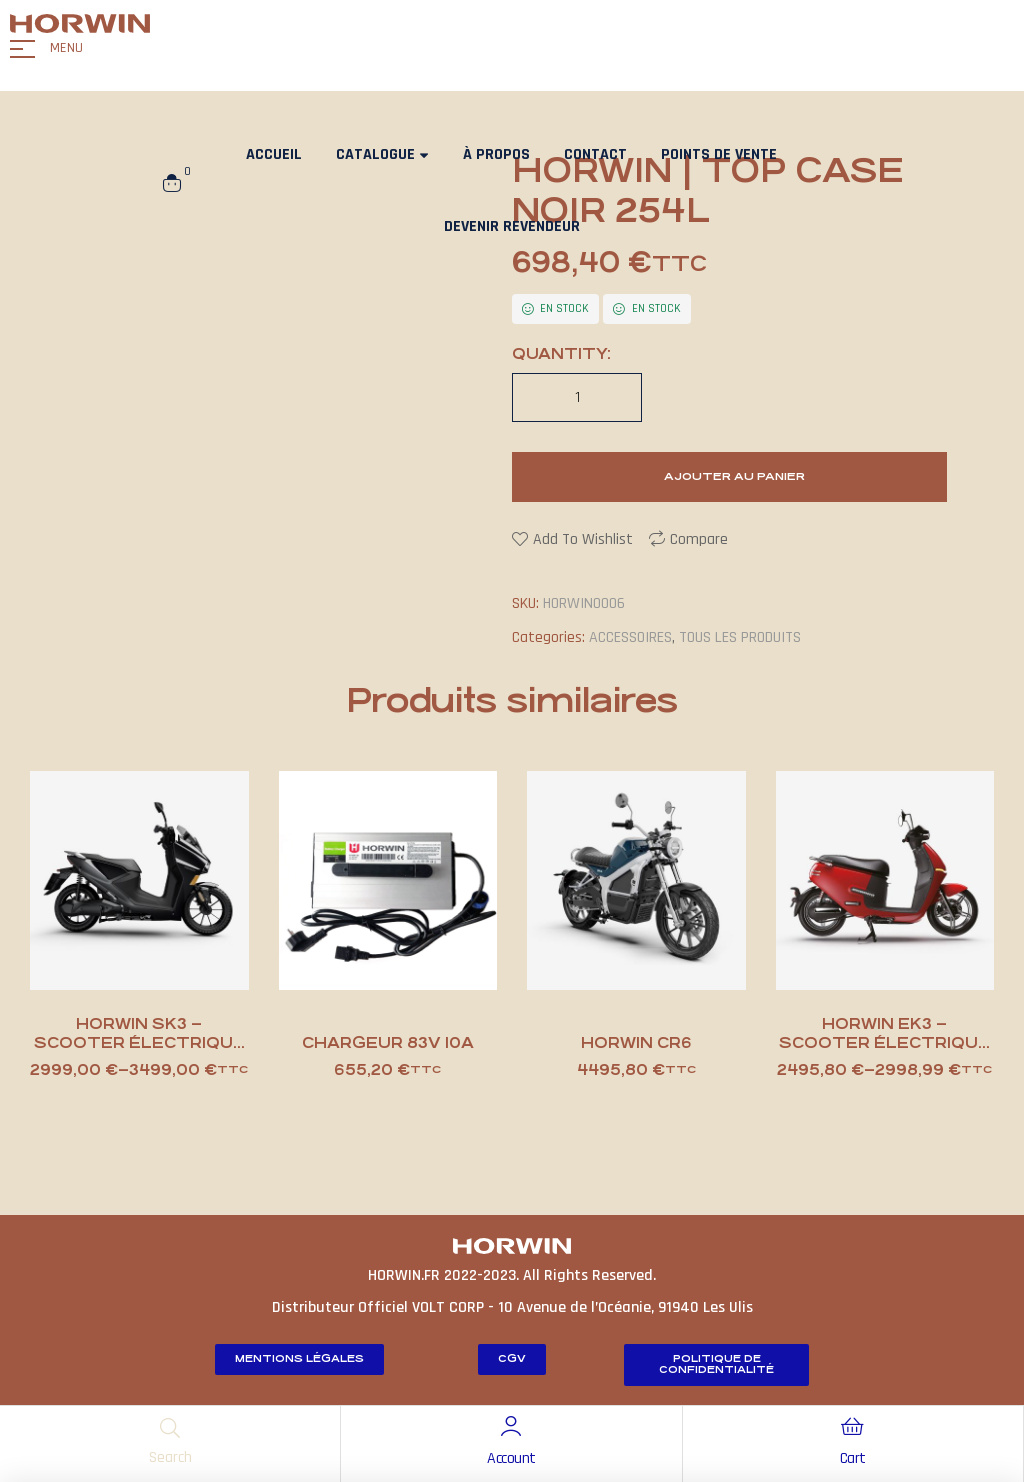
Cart (853, 1458)
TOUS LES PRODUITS (740, 637)
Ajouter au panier (734, 476)
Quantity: (561, 353)
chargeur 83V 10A (388, 1042)
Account (511, 1458)
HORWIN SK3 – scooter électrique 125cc (139, 1042)
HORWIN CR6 (636, 1042)
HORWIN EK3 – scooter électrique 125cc (884, 1042)
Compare (699, 539)
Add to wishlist (583, 539)
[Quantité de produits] (577, 397)
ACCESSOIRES (630, 637)
